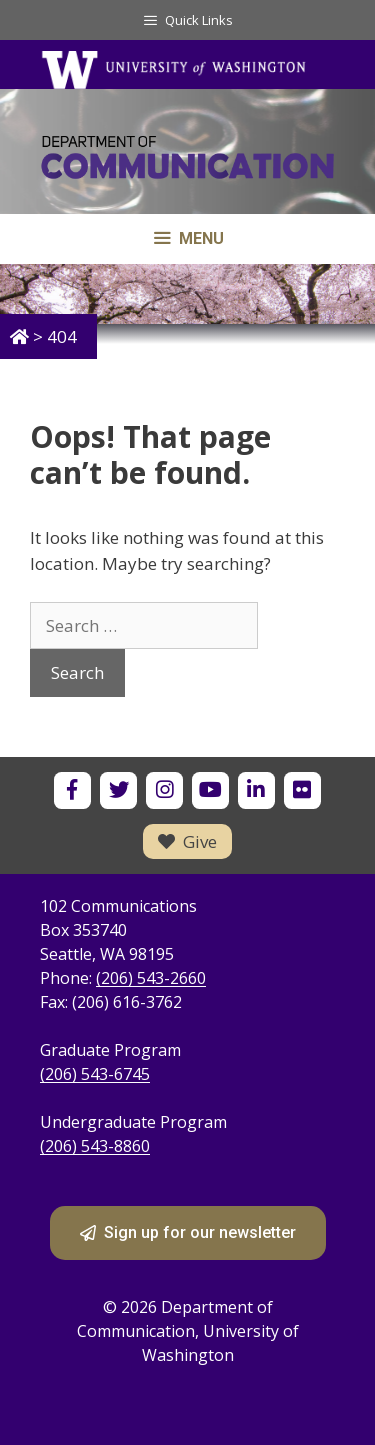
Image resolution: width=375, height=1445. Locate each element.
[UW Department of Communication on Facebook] (72, 790)
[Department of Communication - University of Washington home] (187, 161)
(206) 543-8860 (95, 1146)
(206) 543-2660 (151, 978)
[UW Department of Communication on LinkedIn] (256, 790)
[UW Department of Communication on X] (118, 790)
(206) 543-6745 (95, 1074)
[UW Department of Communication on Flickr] (302, 790)
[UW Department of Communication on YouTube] (210, 790)
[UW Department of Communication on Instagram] (164, 790)
